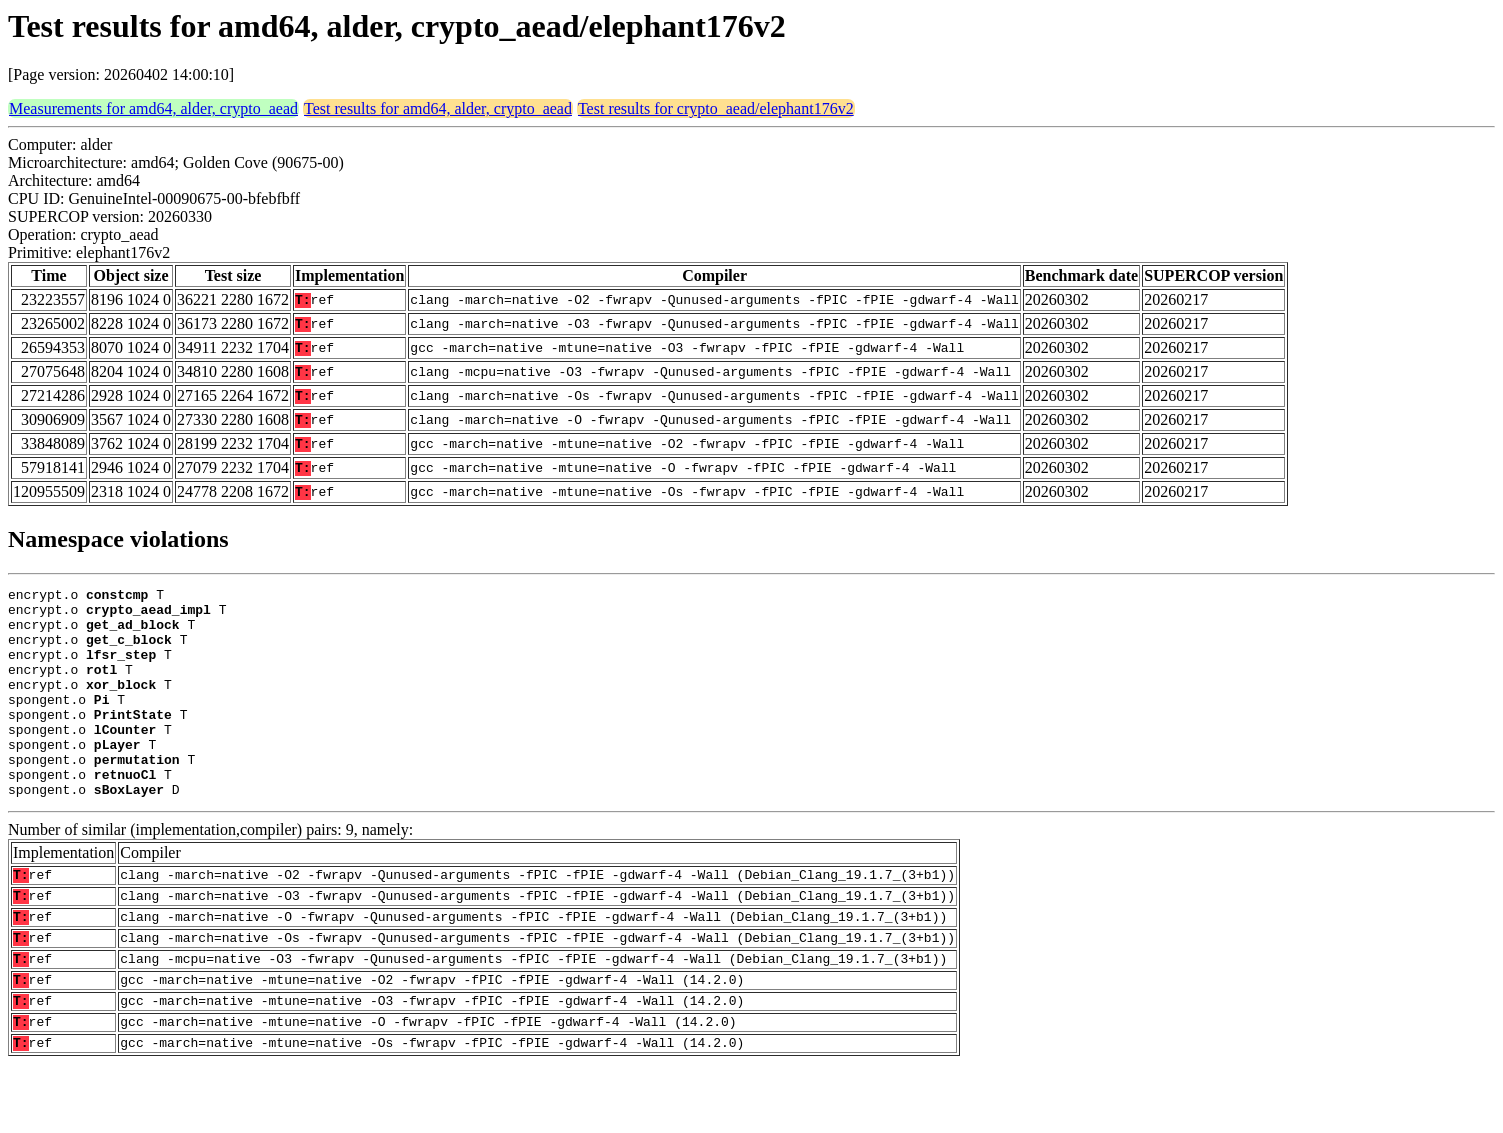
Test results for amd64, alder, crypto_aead (438, 108)
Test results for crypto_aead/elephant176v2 (716, 108)
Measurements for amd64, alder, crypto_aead (153, 108)
